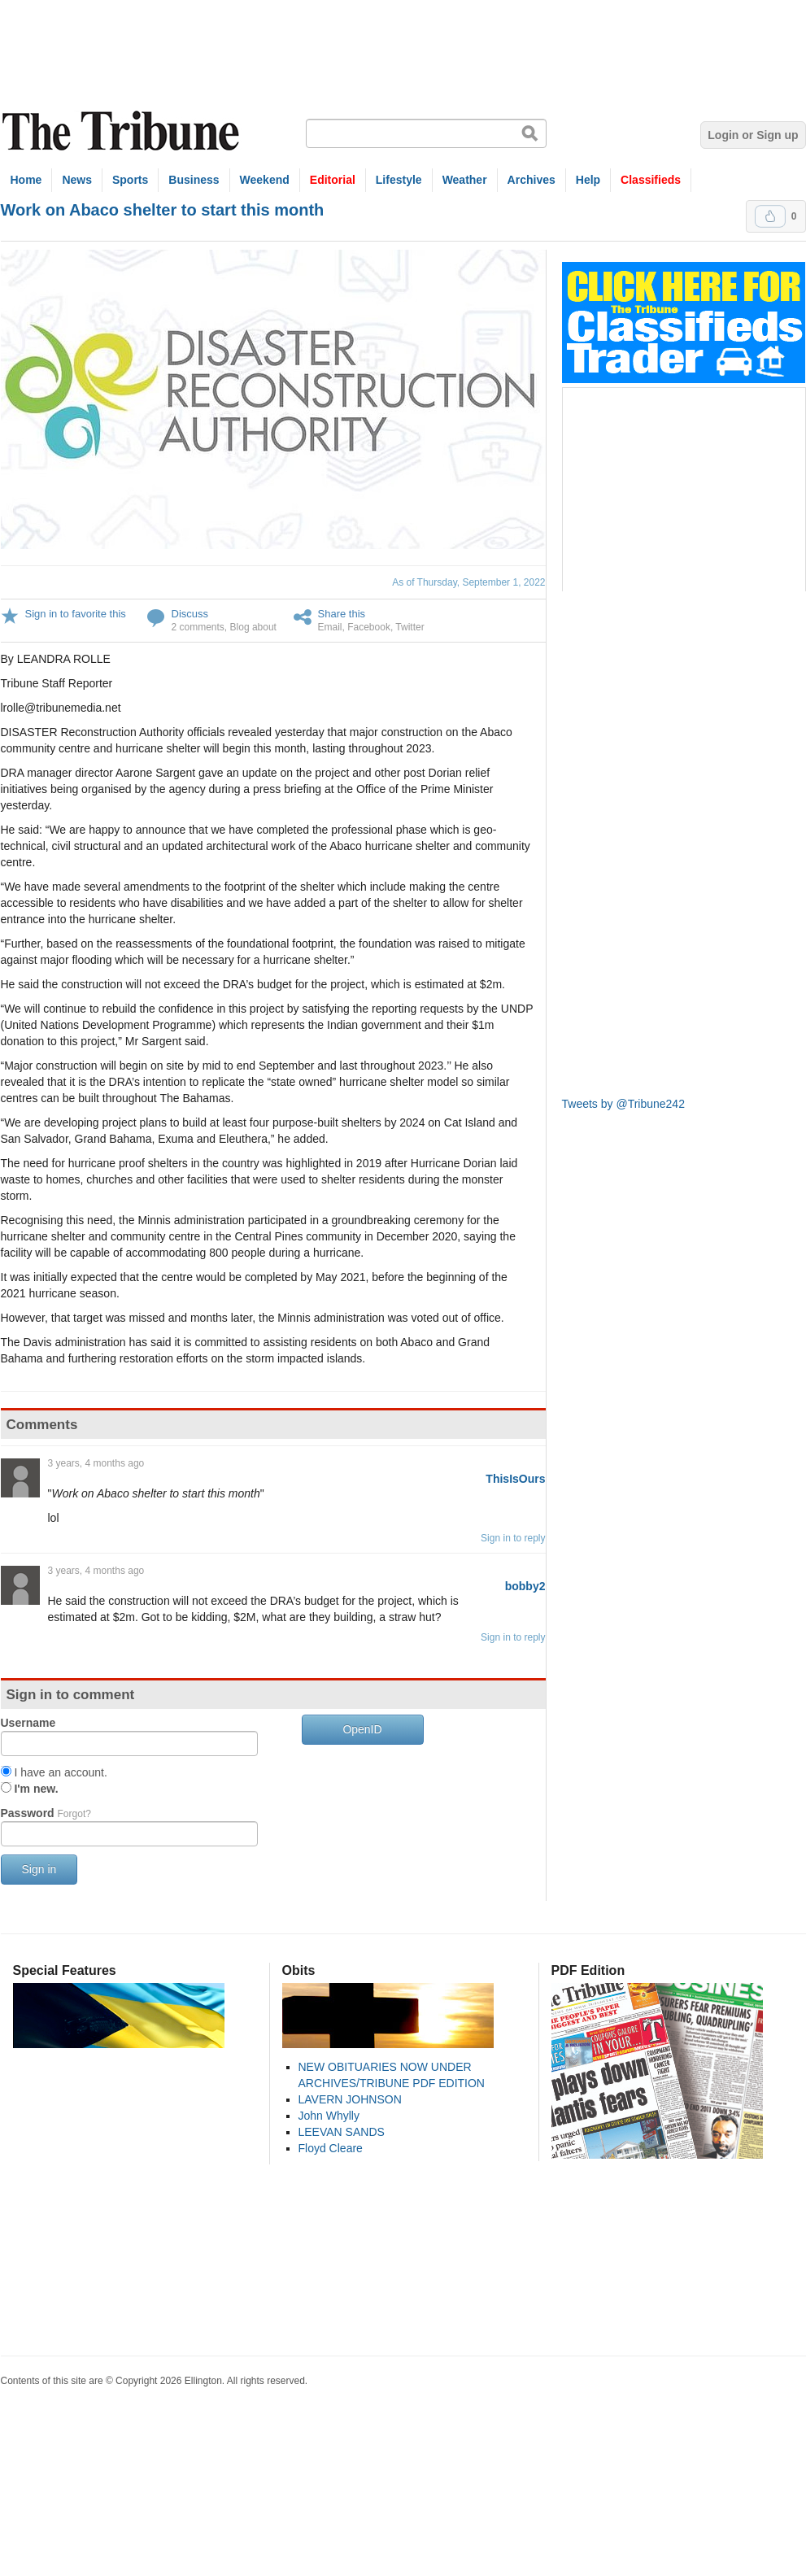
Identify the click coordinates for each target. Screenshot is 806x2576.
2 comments (198, 627)
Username (28, 1722)
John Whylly (328, 2115)
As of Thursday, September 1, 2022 (468, 582)
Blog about (253, 627)
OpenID (361, 1729)
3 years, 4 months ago (96, 1463)
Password (46, 1813)
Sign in (39, 1869)
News (77, 179)
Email (330, 627)
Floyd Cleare (330, 2148)
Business (193, 179)
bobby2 (525, 1586)
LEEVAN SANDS (341, 2131)
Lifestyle (399, 179)
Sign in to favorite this (75, 614)
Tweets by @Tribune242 (623, 1103)
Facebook (368, 627)
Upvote (770, 216)
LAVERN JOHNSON (350, 2099)
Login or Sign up (753, 135)
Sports (130, 179)
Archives (531, 179)
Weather (464, 179)
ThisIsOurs (515, 1478)
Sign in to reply (513, 1538)
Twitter (409, 627)
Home (26, 179)
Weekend (265, 179)
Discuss (190, 614)
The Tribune (123, 131)
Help (588, 179)
